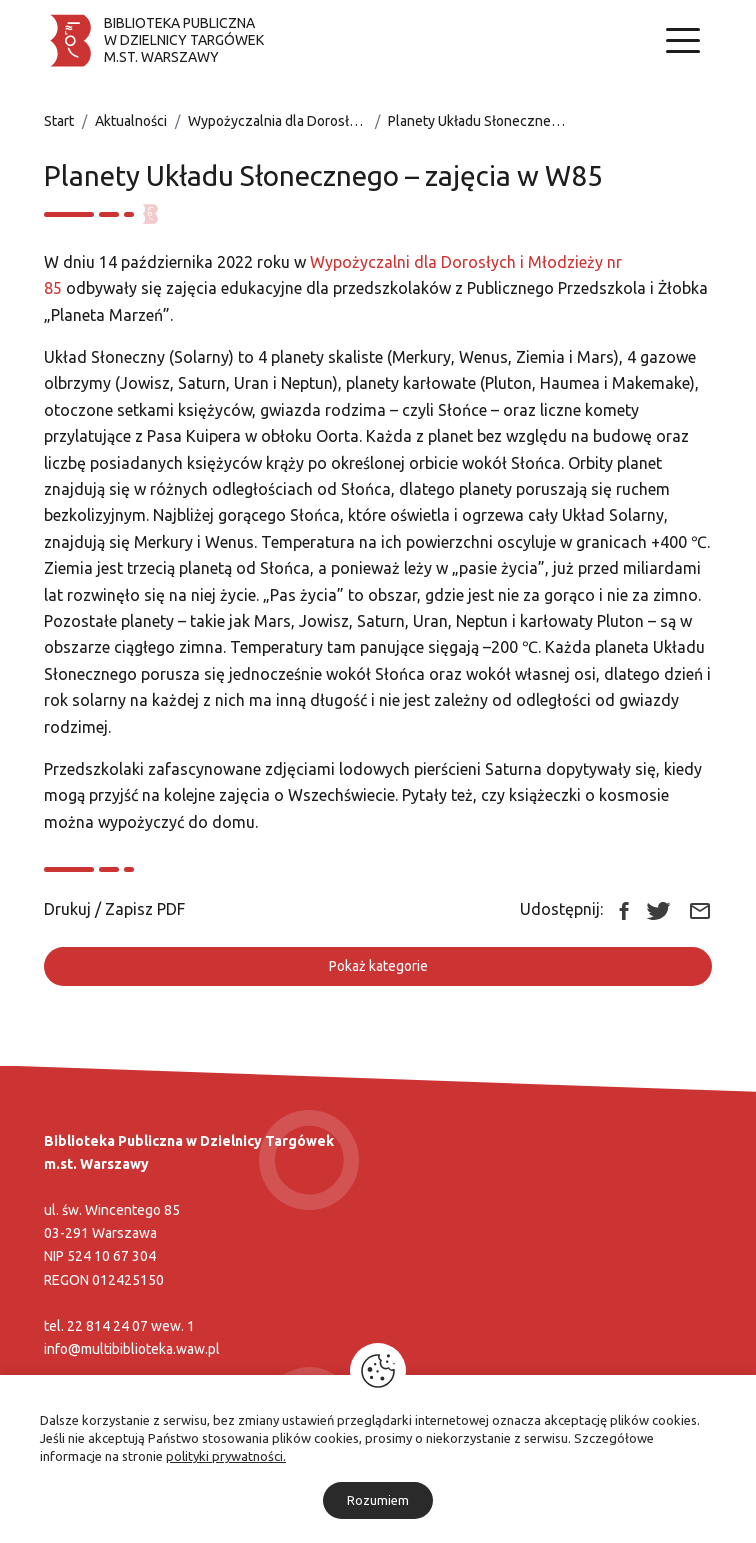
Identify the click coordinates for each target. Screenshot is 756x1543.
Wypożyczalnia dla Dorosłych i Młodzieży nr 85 (334, 121)
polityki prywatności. (226, 1456)
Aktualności (131, 121)
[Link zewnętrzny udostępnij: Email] (700, 909)
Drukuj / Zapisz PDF (114, 909)
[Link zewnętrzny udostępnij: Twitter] (658, 909)
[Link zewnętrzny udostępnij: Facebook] (624, 909)
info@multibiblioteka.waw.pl (132, 1349)
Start (59, 121)
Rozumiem (378, 1500)
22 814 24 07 (107, 1326)
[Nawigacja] (683, 40)
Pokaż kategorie (378, 966)
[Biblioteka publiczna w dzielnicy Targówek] (154, 40)
